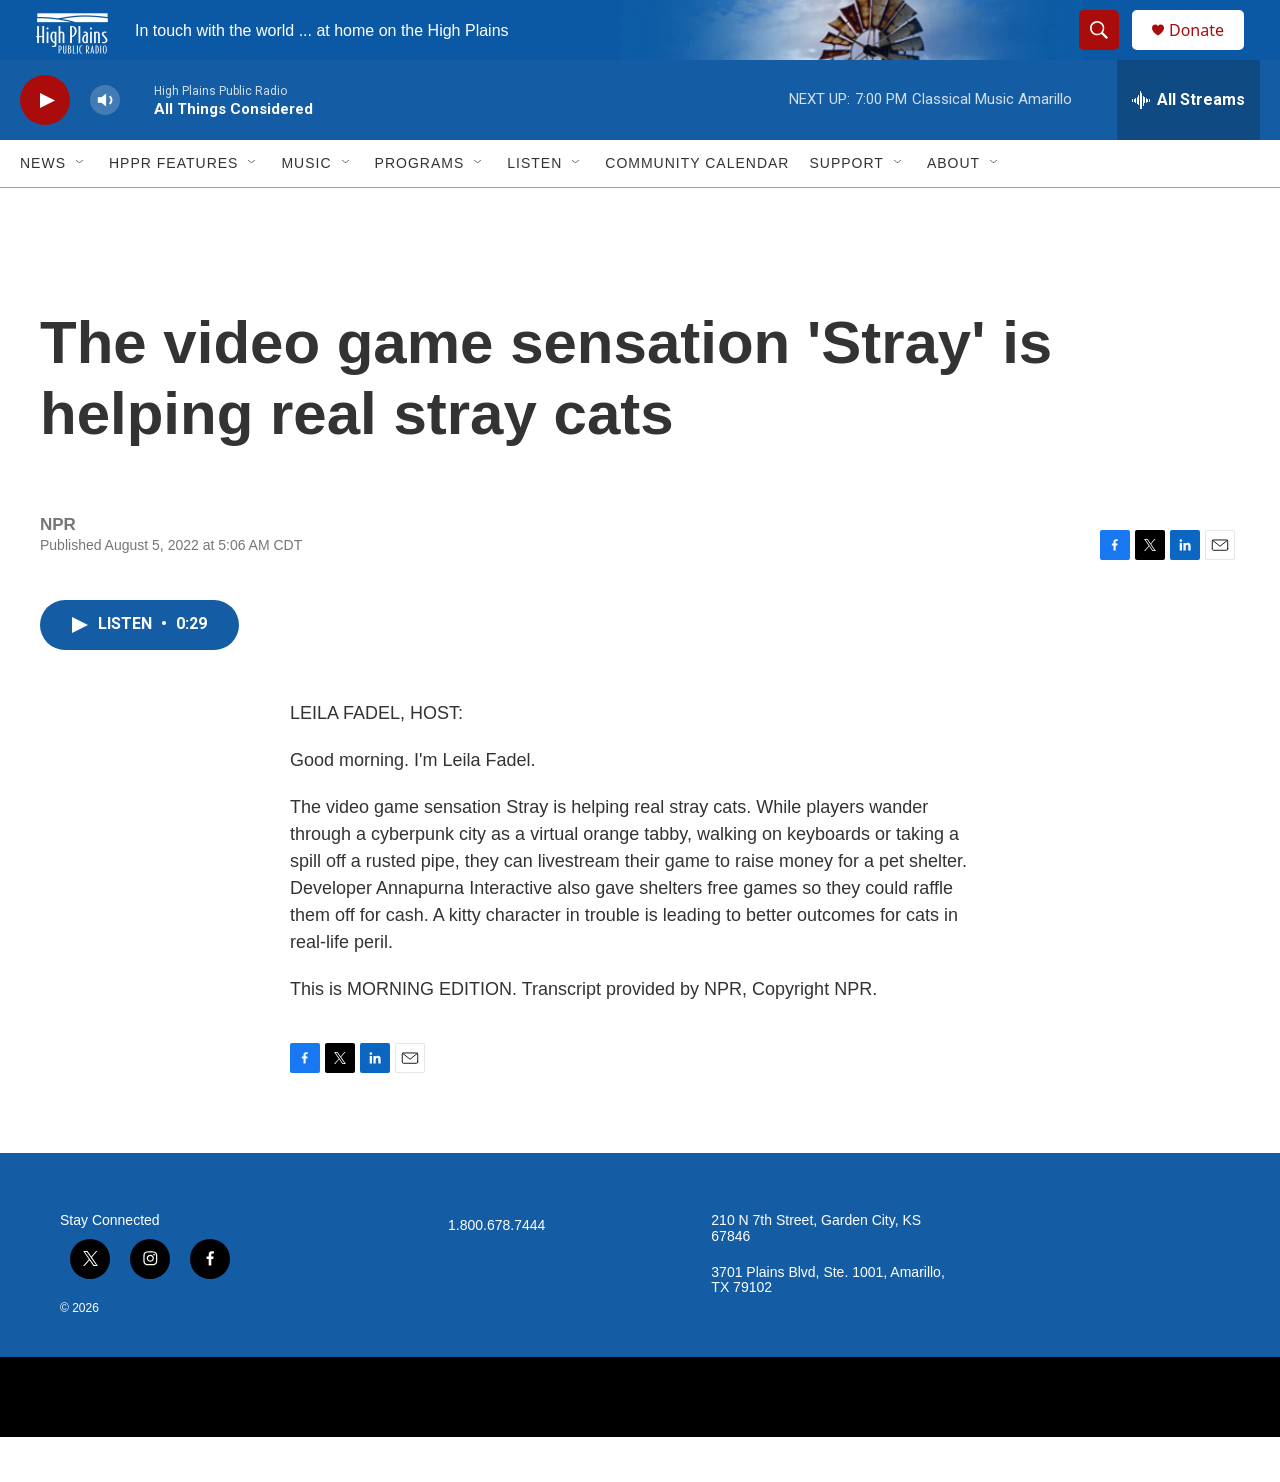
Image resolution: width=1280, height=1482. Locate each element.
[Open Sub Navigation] (81, 208)
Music (306, 208)
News (43, 208)
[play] (45, 145)
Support (846, 208)
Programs (420, 208)
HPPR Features (173, 208)
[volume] (105, 145)
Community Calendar (697, 208)
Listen (534, 208)
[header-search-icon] (1108, 53)
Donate (1209, 52)
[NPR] (640, 1442)
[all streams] (1188, 145)
